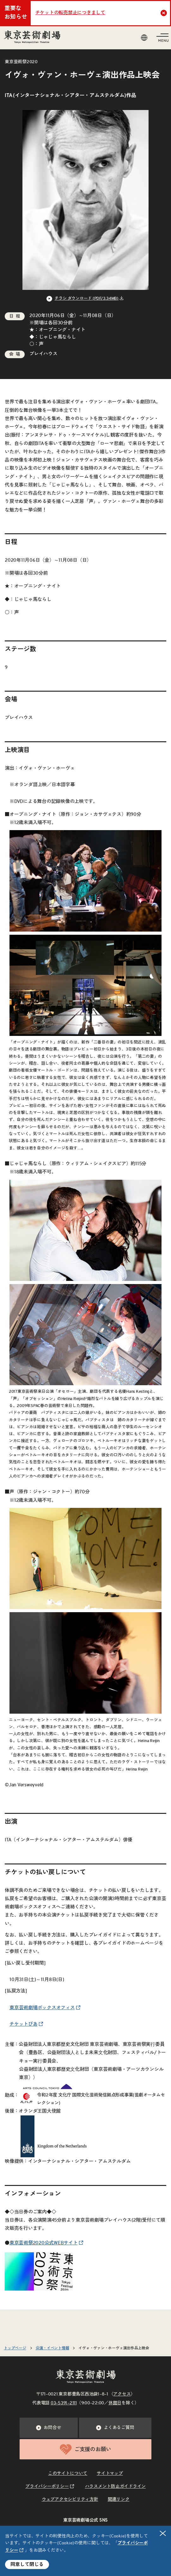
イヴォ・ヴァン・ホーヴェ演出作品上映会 (113, 2348)
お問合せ (48, 2427)
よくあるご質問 (115, 2427)
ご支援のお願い (85, 2449)
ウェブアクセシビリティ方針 (70, 2499)
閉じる (163, 2533)
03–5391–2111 (64, 2403)
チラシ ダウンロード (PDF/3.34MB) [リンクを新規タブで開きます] (87, 299)
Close (164, 13)
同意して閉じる (27, 2564)
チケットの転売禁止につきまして (70, 12)
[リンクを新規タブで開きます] (39, 2286)
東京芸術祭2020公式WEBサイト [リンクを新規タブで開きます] (43, 2243)
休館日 (114, 2403)
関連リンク (119, 2499)
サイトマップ (110, 2473)
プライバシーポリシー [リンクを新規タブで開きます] (47, 2486)
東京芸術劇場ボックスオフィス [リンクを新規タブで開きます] (42, 2007)
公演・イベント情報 (52, 2348)
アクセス (122, 2394)
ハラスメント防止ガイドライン (115, 2486)
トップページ (15, 2348)
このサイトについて (67, 2473)
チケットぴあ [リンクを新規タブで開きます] (23, 2024)
